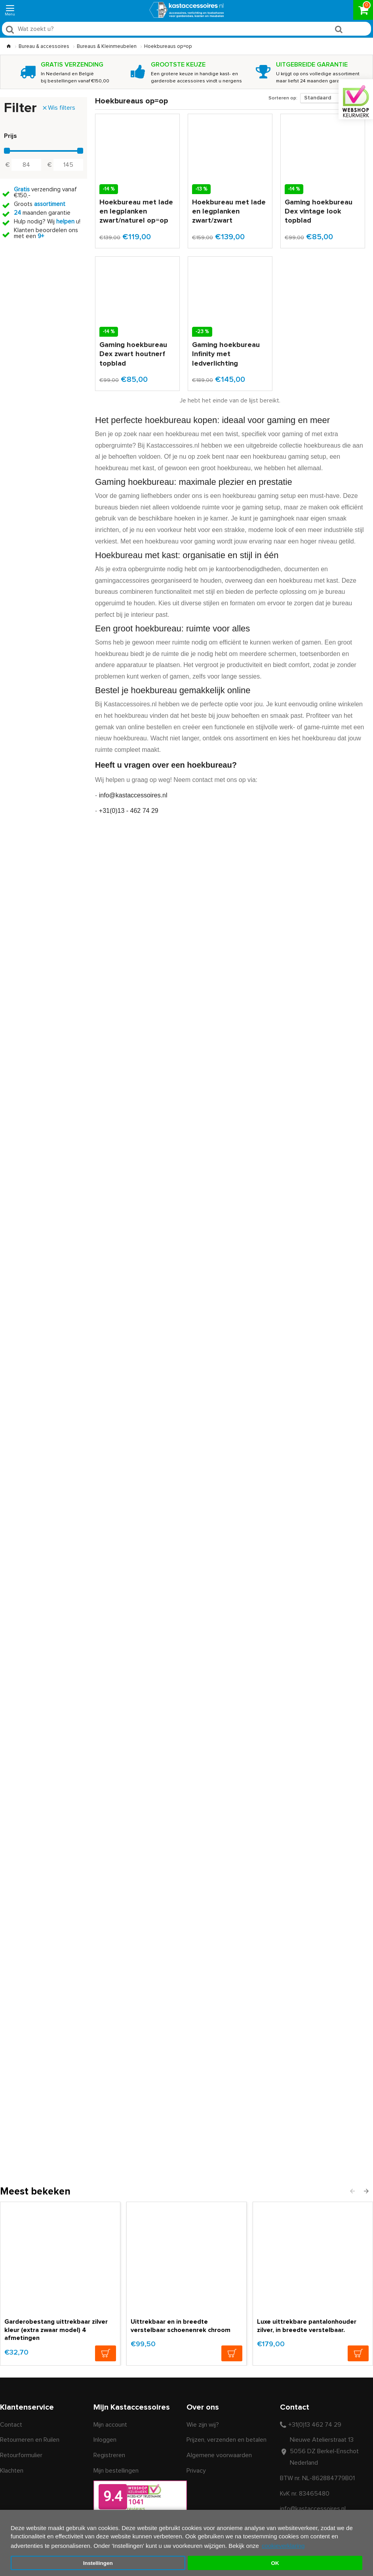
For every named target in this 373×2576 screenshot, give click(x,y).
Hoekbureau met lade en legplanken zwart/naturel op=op (136, 212)
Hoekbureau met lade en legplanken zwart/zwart (229, 212)
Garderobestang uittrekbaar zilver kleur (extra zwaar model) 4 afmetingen (56, 2330)
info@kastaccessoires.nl (133, 795)
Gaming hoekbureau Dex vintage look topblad (318, 212)
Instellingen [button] (98, 2563)
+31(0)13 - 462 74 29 (128, 810)
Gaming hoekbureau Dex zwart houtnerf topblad (133, 354)
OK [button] (275, 2563)
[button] (352, 2191)
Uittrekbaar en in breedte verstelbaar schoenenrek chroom (180, 2326)
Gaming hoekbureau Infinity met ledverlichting (226, 354)
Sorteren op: (282, 98)
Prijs (10, 136)
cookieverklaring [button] (283, 2545)
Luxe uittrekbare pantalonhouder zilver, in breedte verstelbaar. (306, 2326)
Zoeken (355, 31)
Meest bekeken (35, 2192)
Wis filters (61, 108)
